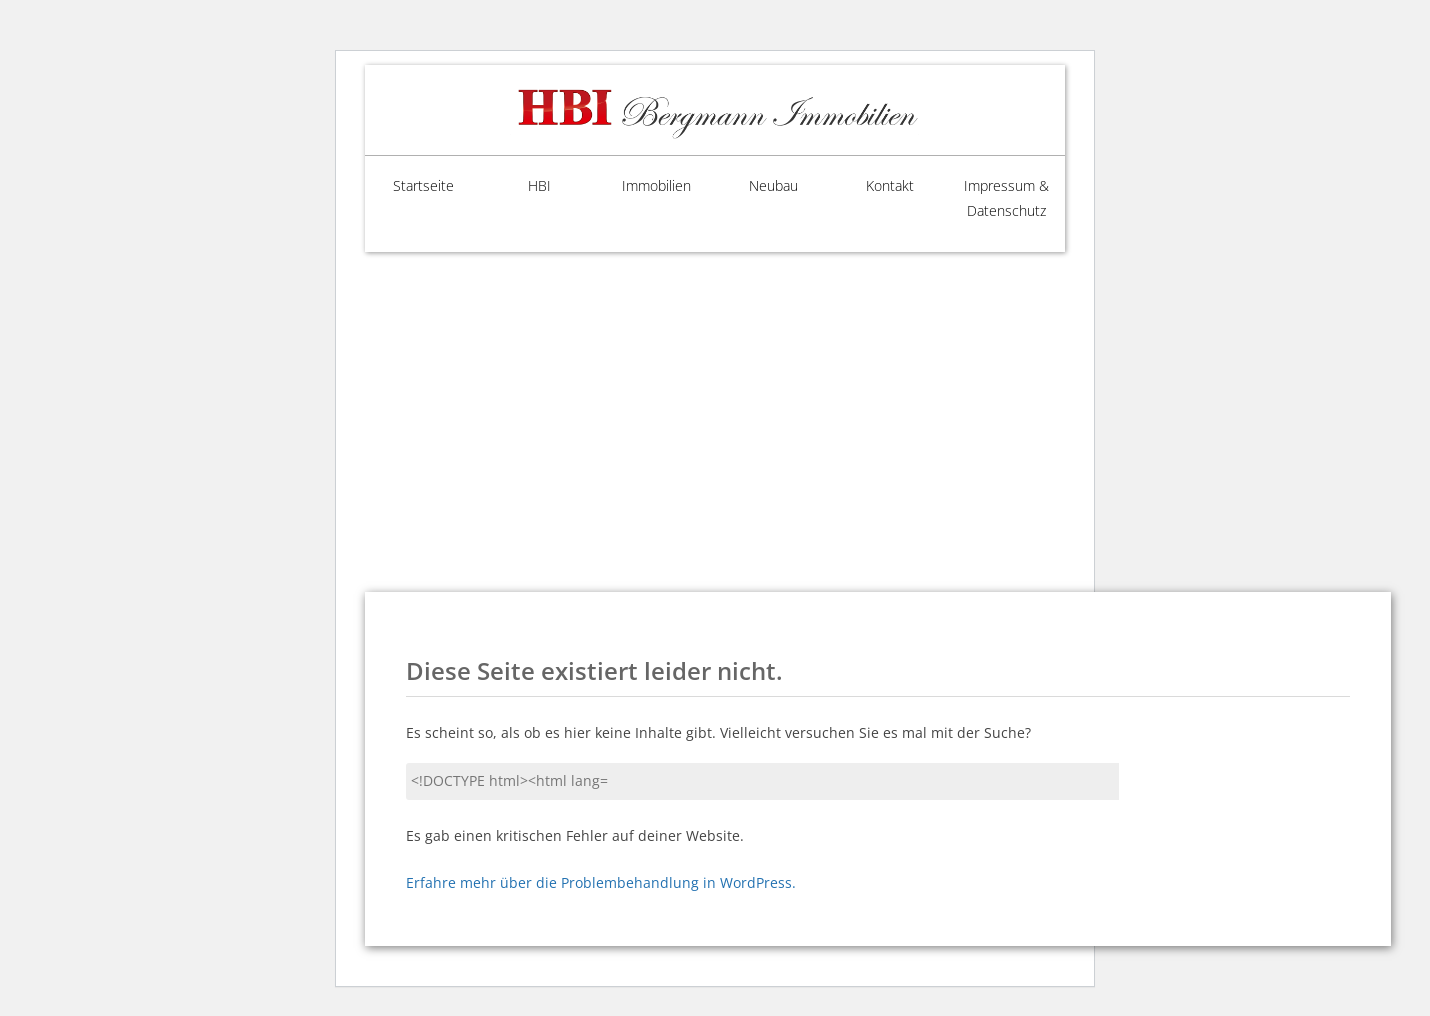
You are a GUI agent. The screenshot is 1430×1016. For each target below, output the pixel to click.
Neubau (773, 185)
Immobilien (656, 185)
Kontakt (890, 185)
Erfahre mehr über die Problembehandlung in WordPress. (601, 882)
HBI (539, 185)
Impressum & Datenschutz (1006, 198)
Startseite (423, 185)
